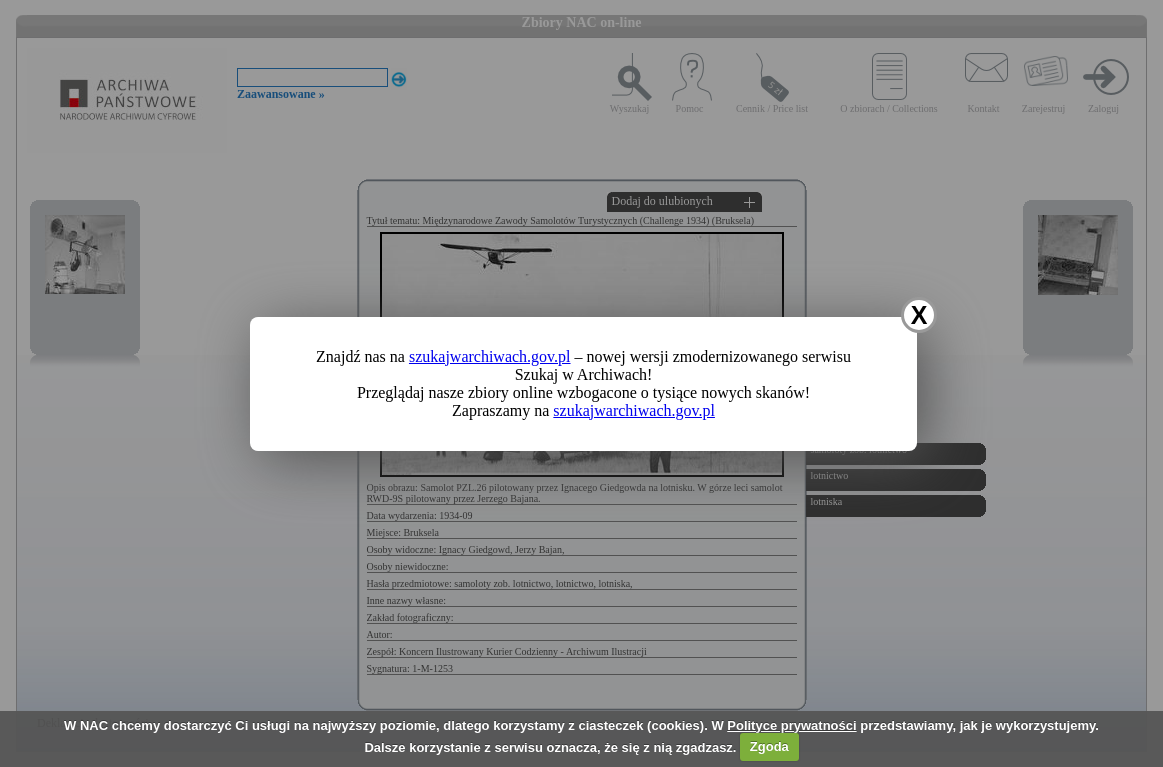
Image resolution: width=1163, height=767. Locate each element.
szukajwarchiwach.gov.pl (490, 356)
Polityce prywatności (791, 725)
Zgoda (769, 746)
